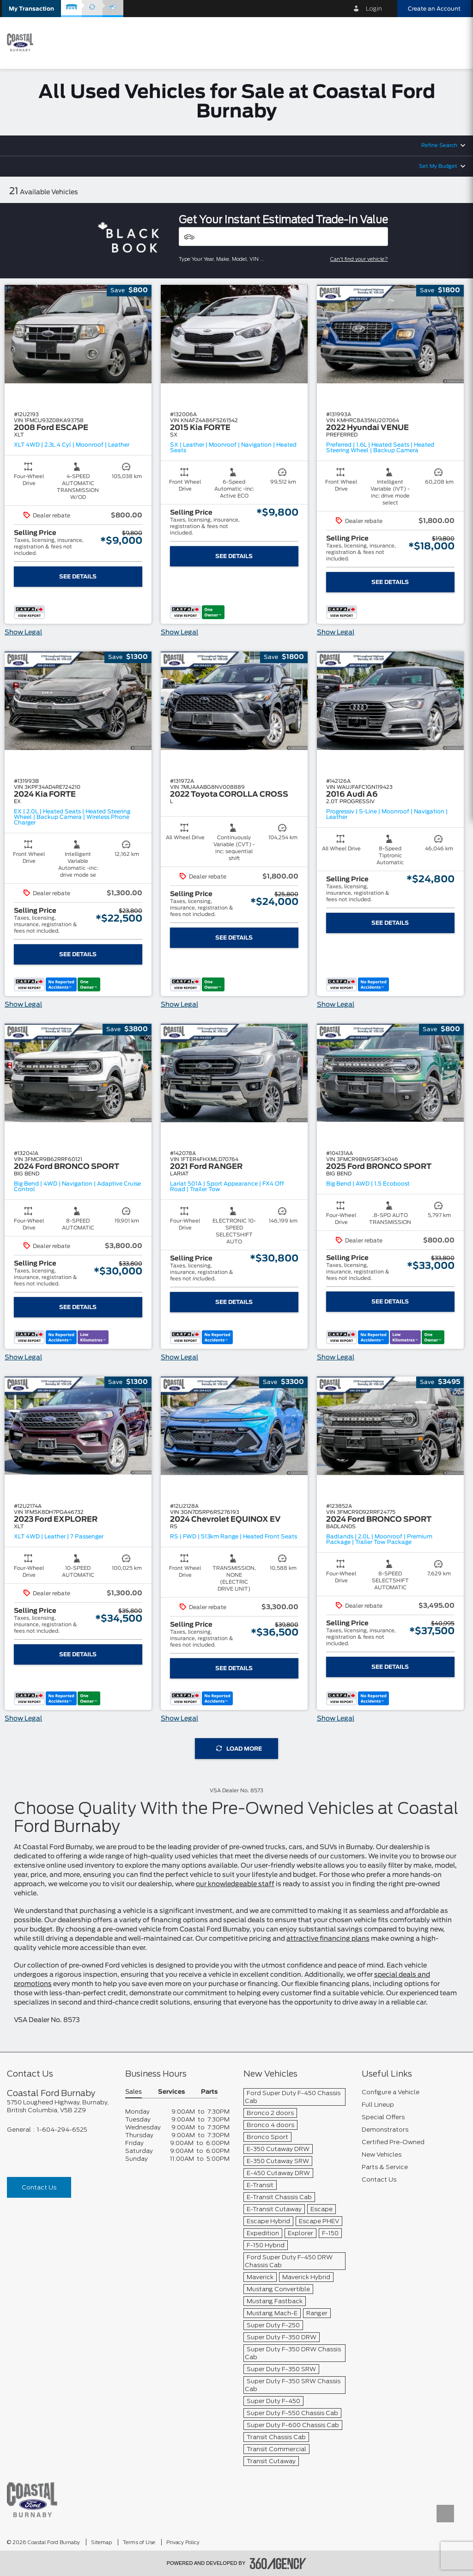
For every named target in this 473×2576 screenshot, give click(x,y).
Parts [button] (209, 2092)
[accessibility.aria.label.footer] (278, 2563)
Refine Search (439, 145)
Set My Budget (438, 166)
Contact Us (39, 2187)
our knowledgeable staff (235, 1884)
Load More (239, 1749)
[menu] (454, 42)
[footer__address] (59, 2106)
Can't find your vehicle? (359, 259)
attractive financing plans (328, 1939)
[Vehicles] (283, 236)
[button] (31, 8)
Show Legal (23, 632)
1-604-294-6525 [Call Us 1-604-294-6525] (62, 2129)
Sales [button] (133, 2092)
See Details (78, 576)
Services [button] (171, 2092)
